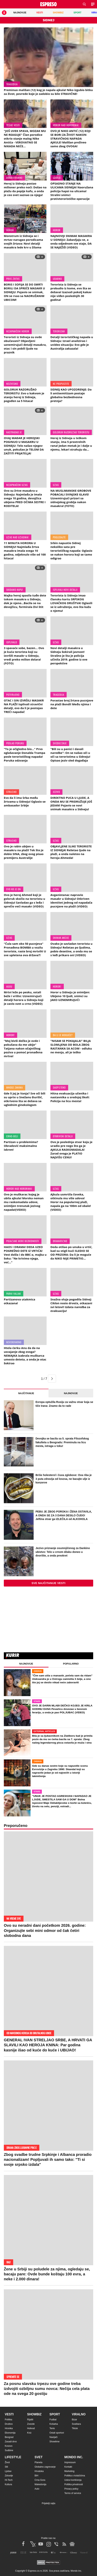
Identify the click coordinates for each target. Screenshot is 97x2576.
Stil (6, 2466)
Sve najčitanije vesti (48, 1583)
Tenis (52, 2428)
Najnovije (71, 1393)
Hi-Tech (9, 2480)
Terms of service (72, 2493)
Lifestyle (13, 2457)
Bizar (74, 2419)
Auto (37, 2488)
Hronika (9, 2428)
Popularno (71, 1663)
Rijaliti (30, 2419)
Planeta (38, 2462)
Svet (39, 2457)
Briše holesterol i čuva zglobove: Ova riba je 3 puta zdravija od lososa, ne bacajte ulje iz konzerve (64, 1479)
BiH (36, 2475)
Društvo (9, 2424)
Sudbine (9, 2450)
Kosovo (8, 2446)
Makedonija (40, 2484)
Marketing (69, 2471)
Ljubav (8, 2471)
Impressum (70, 2462)
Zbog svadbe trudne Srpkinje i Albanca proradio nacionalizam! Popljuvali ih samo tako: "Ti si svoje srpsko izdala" (48, 2159)
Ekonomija (10, 2432)
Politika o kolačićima (74, 2475)
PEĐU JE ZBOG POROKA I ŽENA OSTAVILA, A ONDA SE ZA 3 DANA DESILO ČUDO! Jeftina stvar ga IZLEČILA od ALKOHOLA (64, 1515)
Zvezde (31, 2424)
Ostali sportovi (56, 2432)
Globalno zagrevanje (45, 2466)
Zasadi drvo (11, 2441)
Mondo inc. (73, 2457)
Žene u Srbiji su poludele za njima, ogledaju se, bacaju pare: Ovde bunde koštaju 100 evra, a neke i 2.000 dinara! (47, 2274)
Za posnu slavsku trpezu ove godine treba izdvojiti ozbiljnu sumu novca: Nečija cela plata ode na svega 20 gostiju (47, 2389)
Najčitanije (26, 1393)
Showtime (54, 2441)
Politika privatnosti (73, 2484)
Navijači (53, 2437)
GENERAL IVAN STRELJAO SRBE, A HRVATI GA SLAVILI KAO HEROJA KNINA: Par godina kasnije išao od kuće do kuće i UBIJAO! (48, 2045)
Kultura (8, 2484)
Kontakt (68, 2466)
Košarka (53, 2424)
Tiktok (75, 2428)
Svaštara (76, 2424)
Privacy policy (71, 2488)
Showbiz (34, 2414)
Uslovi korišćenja (73, 2480)
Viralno (79, 2414)
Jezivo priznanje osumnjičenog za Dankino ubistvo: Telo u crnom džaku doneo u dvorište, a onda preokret (63, 1552)
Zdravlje (9, 2475)
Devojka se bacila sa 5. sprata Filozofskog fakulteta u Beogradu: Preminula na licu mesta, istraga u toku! (62, 1442)
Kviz (29, 2432)
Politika (8, 2419)
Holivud (31, 2428)
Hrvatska (39, 2471)
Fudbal (53, 2419)
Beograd (9, 2437)
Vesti (9, 2414)
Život (7, 2462)
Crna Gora (40, 2480)
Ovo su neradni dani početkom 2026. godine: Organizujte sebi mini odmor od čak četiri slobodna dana (45, 1930)
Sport (54, 2414)
